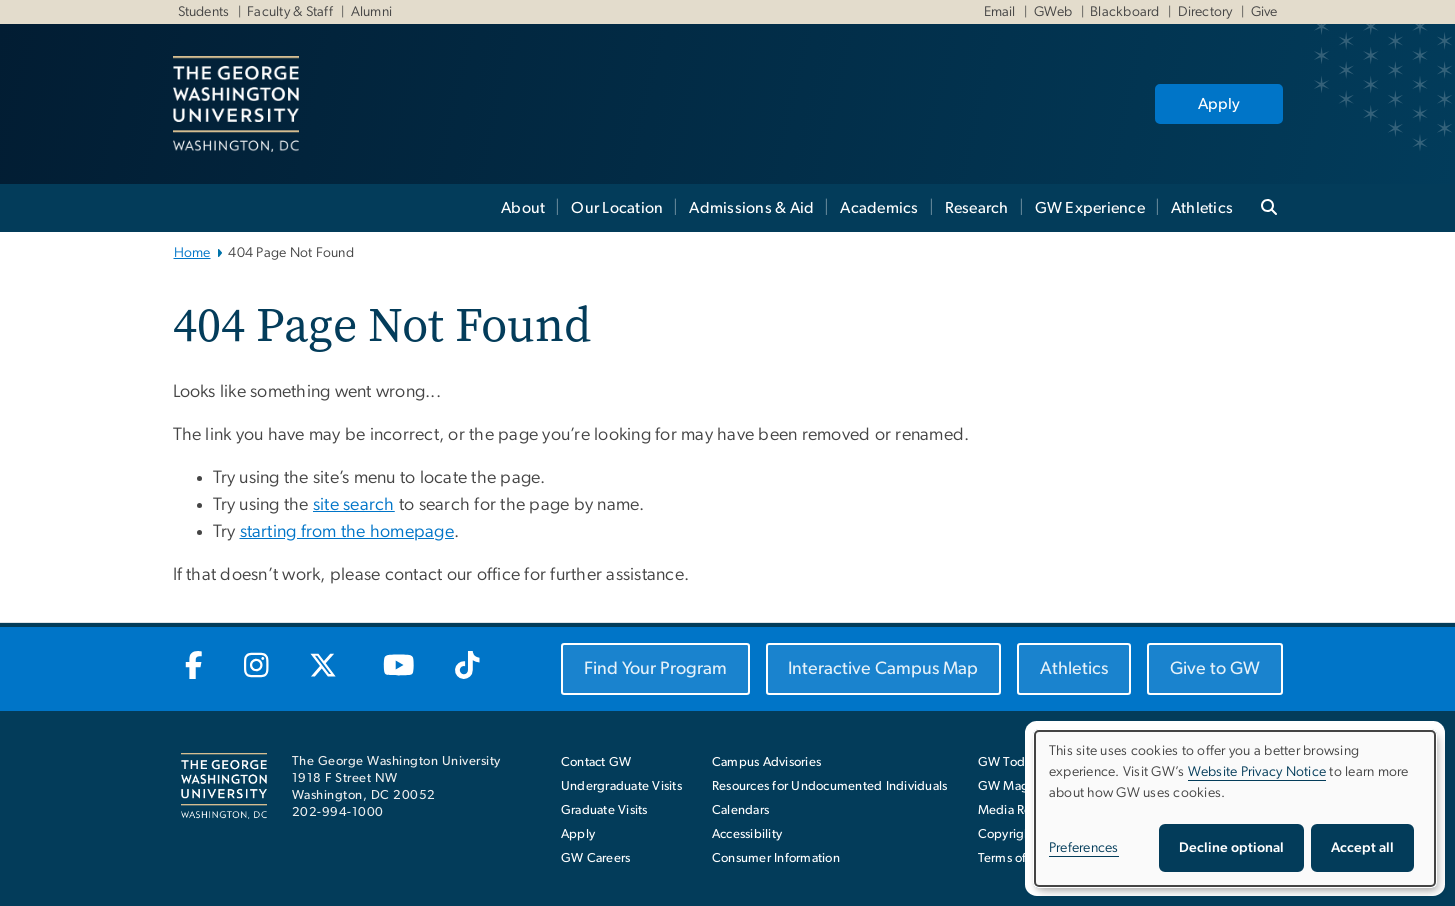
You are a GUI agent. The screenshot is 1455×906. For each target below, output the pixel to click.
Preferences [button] (1084, 848)
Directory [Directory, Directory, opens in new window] (1203, 12)
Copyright (1007, 834)
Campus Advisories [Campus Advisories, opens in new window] (766, 762)
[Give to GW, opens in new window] (1215, 669)
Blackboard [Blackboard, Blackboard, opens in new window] (1123, 12)
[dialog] (1235, 808)
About (523, 208)
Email (1000, 12)
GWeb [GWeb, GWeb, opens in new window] (1051, 12)
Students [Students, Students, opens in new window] (204, 12)
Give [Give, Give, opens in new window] (1262, 12)
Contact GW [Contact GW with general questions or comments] (596, 762)
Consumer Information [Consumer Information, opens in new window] (776, 858)
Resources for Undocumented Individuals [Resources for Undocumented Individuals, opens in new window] (830, 786)
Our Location (617, 208)
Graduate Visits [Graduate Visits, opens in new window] (604, 810)
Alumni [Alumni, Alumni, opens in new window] (370, 12)
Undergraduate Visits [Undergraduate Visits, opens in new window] (621, 786)
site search (354, 505)
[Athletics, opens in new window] (1074, 669)
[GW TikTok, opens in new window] (467, 667)
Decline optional (1231, 848)
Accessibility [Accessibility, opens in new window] (747, 834)
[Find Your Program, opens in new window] (655, 669)
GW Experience (1090, 208)
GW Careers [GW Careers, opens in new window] (596, 858)
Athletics (1202, 208)
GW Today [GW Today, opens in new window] (1008, 762)
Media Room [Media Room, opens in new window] (1014, 810)
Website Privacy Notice (1257, 772)
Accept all (1362, 848)
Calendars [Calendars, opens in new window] (740, 810)
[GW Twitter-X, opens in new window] (325, 667)
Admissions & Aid (751, 208)
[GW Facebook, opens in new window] (194, 667)
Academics (879, 208)
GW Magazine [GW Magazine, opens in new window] (1019, 786)
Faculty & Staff (288, 12)
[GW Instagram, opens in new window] (256, 667)
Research (977, 208)
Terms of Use (1015, 858)
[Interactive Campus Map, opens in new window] (884, 669)
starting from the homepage (347, 532)
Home (192, 253)
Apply (1219, 104)
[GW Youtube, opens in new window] (398, 667)
